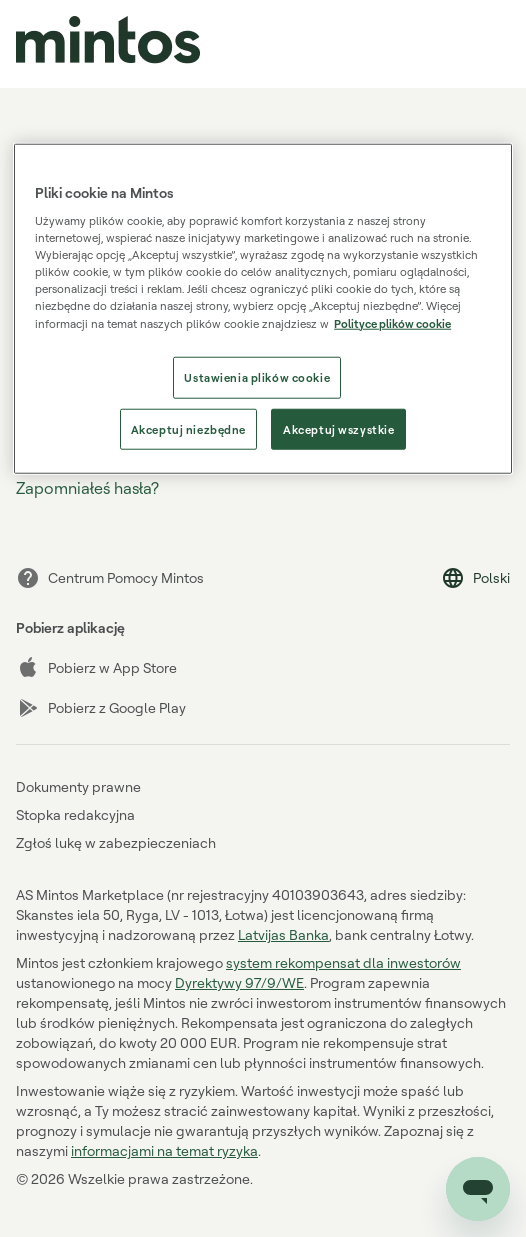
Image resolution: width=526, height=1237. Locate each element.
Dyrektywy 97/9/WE (239, 982)
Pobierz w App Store (96, 668)
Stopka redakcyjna (75, 814)
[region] (263, 308)
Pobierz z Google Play (101, 708)
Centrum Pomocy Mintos (110, 578)
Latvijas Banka (283, 934)
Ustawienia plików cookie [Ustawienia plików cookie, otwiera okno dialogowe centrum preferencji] (257, 376)
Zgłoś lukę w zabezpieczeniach (116, 842)
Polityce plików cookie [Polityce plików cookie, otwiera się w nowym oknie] (392, 322)
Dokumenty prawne (78, 786)
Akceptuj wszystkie (338, 428)
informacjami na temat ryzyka (164, 1150)
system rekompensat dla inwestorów (343, 962)
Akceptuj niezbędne (188, 428)
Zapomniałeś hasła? (87, 488)
